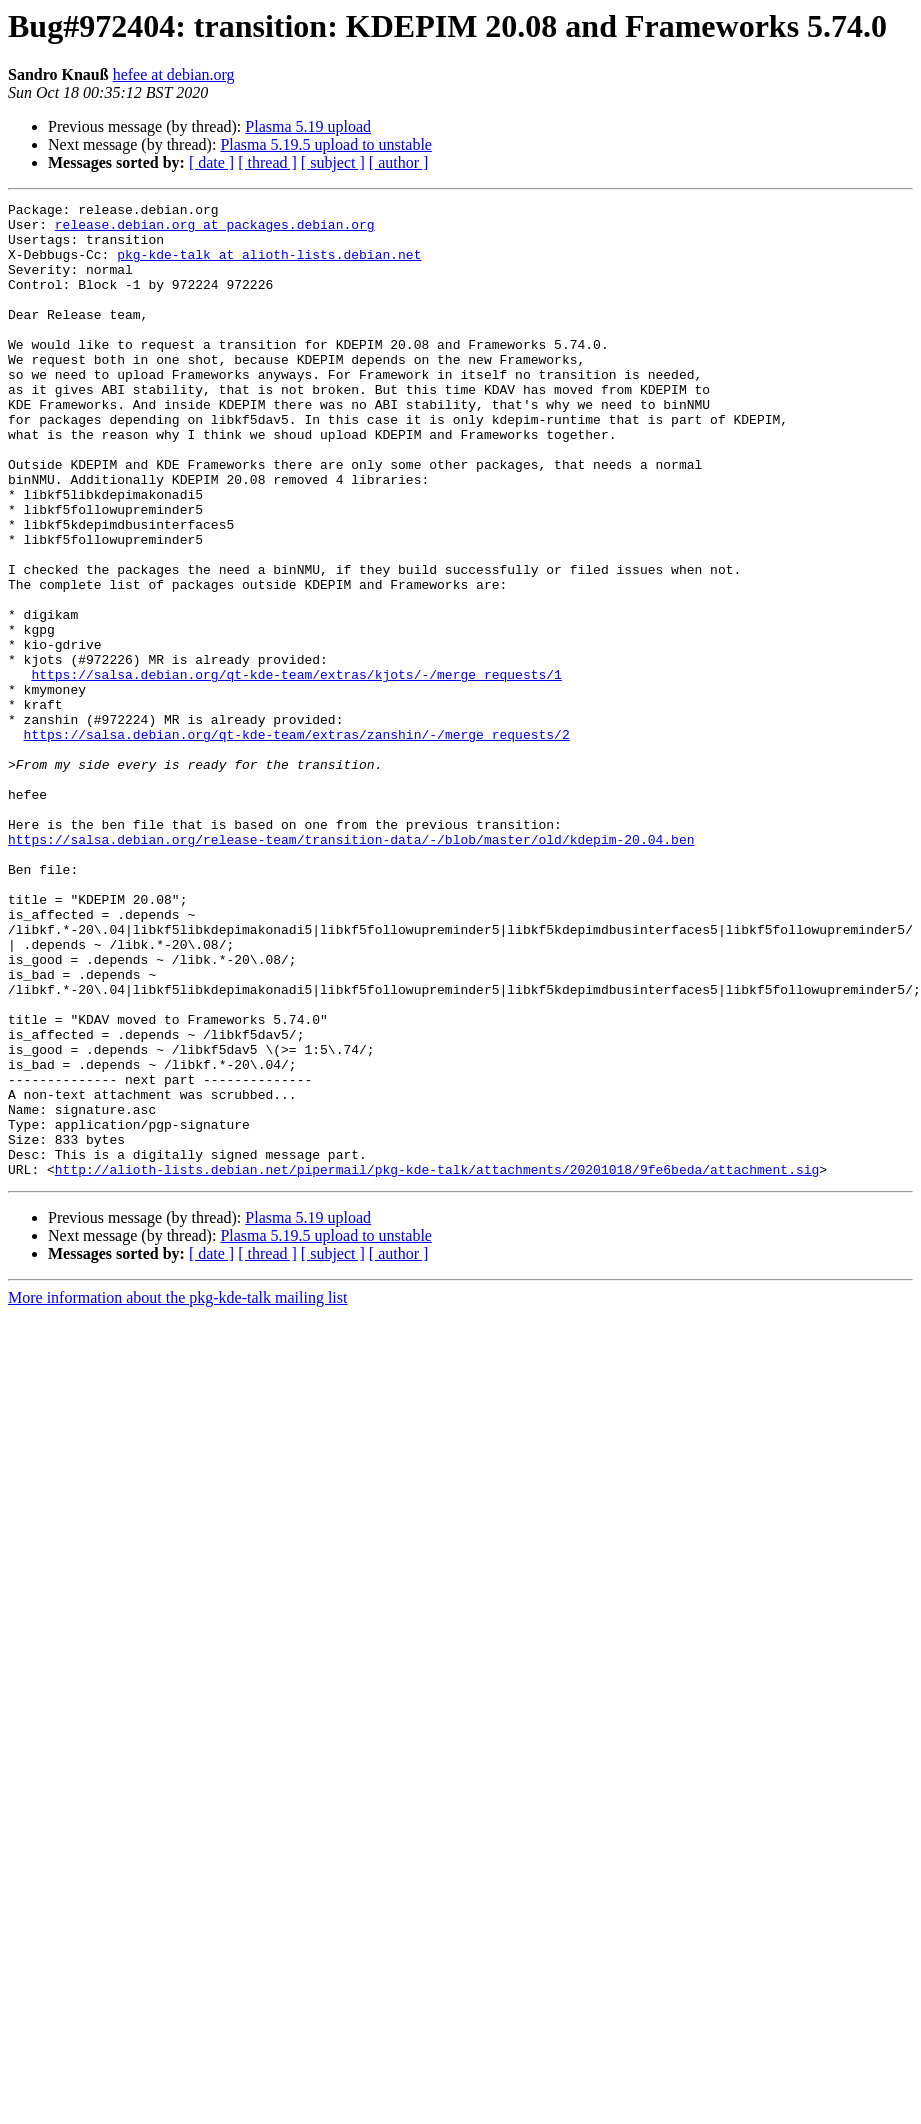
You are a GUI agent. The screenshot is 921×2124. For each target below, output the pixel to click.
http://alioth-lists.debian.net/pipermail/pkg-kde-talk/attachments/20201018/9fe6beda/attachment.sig (437, 1364)
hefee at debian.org (174, 74)
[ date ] (211, 162)
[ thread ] (267, 162)
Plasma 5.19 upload (308, 126)
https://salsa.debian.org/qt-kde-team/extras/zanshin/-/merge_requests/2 (297, 842)
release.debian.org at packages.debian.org (215, 230)
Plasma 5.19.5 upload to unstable (326, 144)
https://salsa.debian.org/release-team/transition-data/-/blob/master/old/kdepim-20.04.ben (351, 968)
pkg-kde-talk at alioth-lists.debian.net (269, 266)
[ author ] (399, 162)
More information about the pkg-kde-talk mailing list (177, 1492)
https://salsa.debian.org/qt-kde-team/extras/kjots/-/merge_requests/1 (296, 770)
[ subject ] (333, 162)
